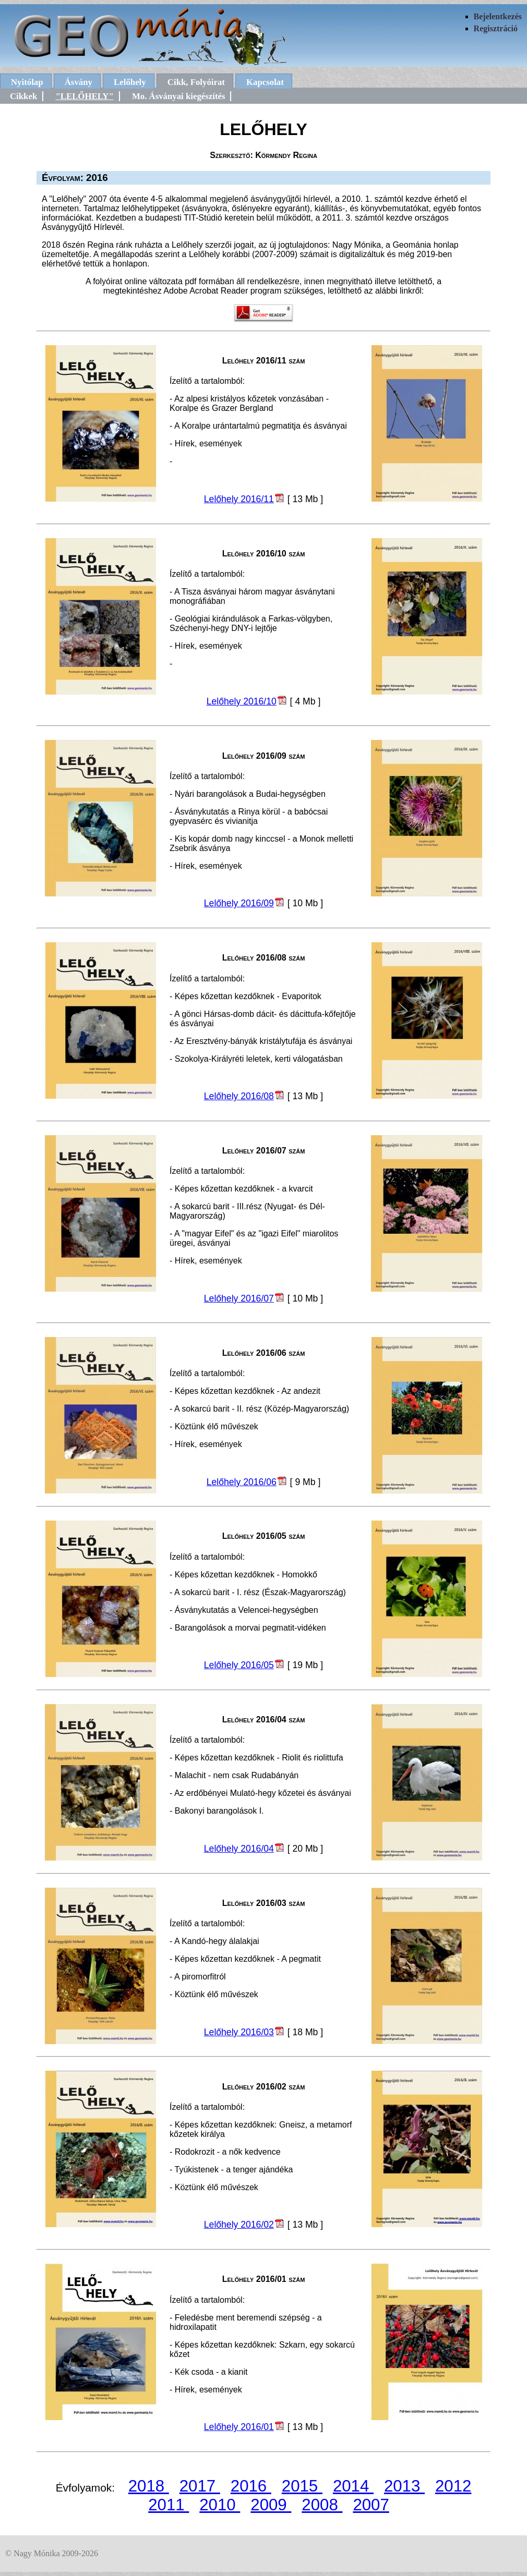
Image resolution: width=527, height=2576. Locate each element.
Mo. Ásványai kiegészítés (178, 96)
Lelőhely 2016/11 (239, 499)
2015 (302, 2486)
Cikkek (23, 96)
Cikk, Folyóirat (196, 82)
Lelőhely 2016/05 (239, 1665)
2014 (353, 2486)
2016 (251, 2486)
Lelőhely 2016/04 (239, 1848)
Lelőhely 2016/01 (239, 2427)
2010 (219, 2505)
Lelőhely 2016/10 (242, 701)
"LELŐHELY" (84, 96)
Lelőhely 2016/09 (239, 903)
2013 (404, 2486)
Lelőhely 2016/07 (239, 1298)
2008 (322, 2505)
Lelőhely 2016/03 (239, 2032)
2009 (270, 2505)
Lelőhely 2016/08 (239, 1096)
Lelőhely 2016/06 (242, 1482)
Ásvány (78, 82)
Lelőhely (130, 82)
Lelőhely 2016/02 (239, 2224)
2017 (199, 2486)
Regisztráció (496, 28)
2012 (453, 2486)
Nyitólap (27, 82)
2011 (168, 2505)
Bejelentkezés (498, 16)
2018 (148, 2486)
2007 (371, 2505)
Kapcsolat (265, 82)
